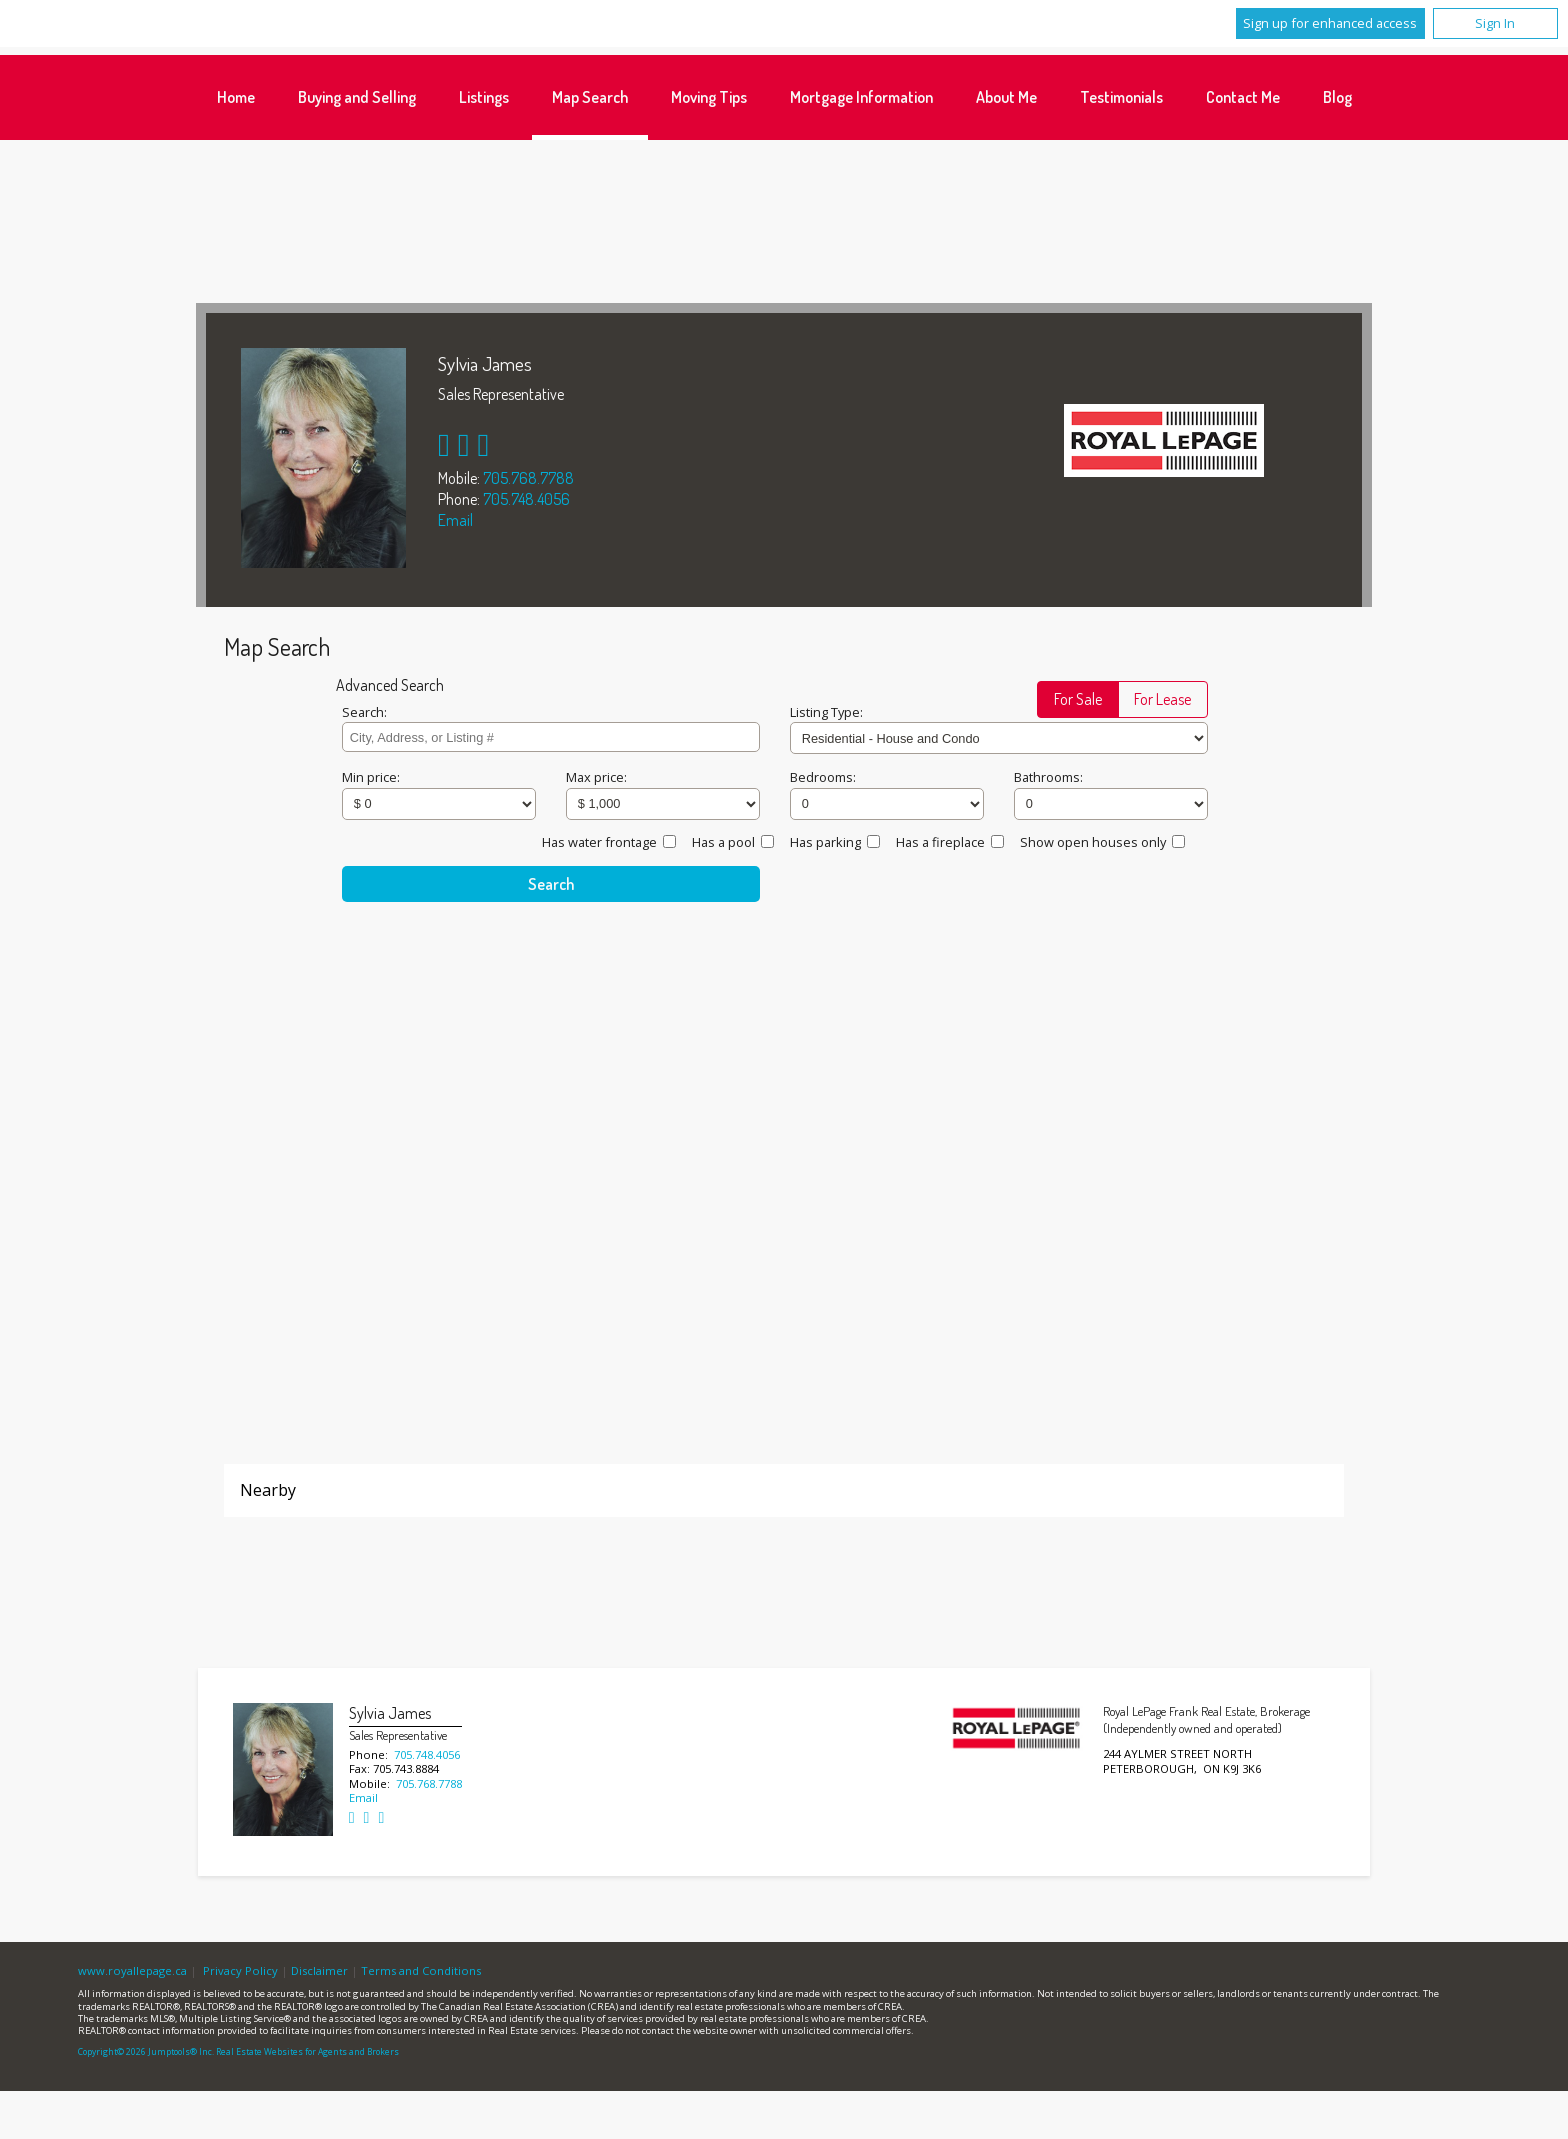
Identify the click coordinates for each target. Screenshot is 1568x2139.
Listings (484, 97)
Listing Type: (826, 712)
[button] (1078, 699)
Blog (1337, 97)
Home (236, 97)
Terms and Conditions (421, 1970)
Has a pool (723, 842)
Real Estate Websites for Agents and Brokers (307, 2052)
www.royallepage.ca (132, 1970)
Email (455, 520)
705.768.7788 (528, 478)
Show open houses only (1093, 842)
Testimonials (1121, 97)
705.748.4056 (526, 499)
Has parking (825, 842)
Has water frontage (599, 842)
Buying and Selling (357, 97)
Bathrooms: (1048, 777)
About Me (1006, 97)
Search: (364, 712)
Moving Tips (709, 97)
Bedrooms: (823, 777)
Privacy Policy (240, 1970)
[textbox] (550, 737)
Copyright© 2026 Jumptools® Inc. (146, 2052)
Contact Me (1243, 97)
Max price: (596, 777)
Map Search (590, 97)
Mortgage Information (861, 97)
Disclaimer (319, 1970)
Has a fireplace (940, 842)
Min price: (371, 777)
